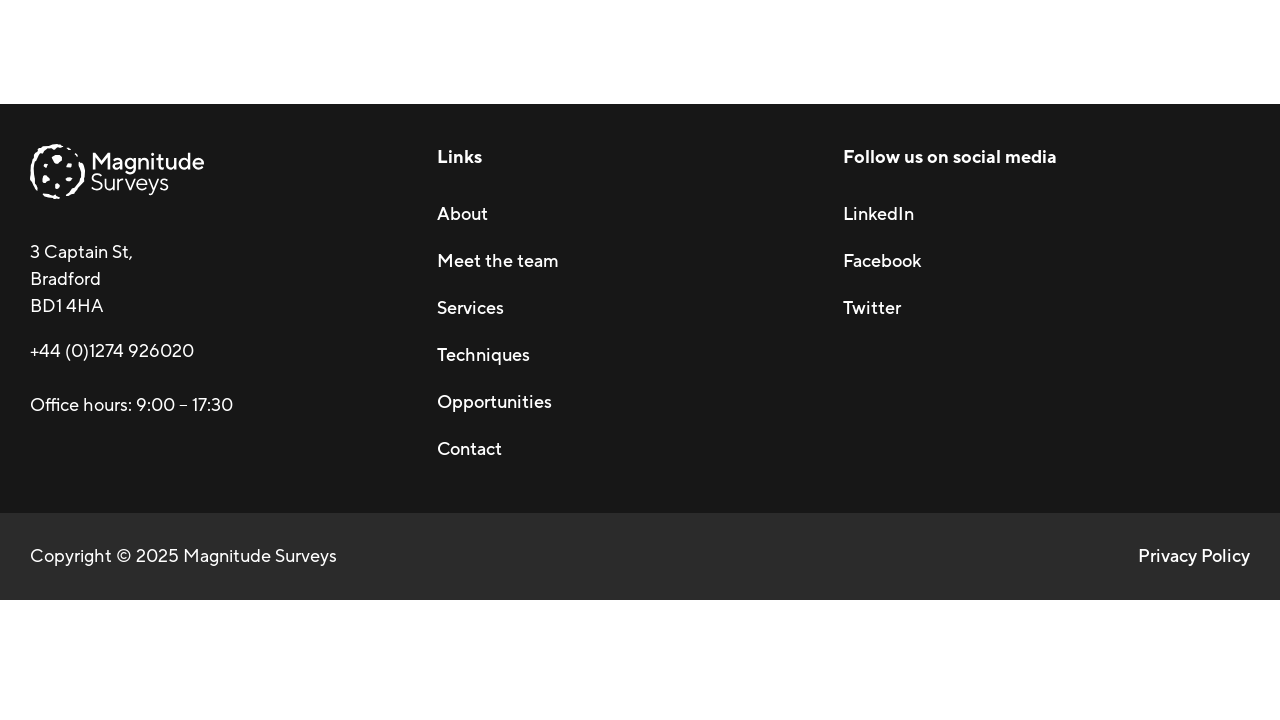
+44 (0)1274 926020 (112, 351)
